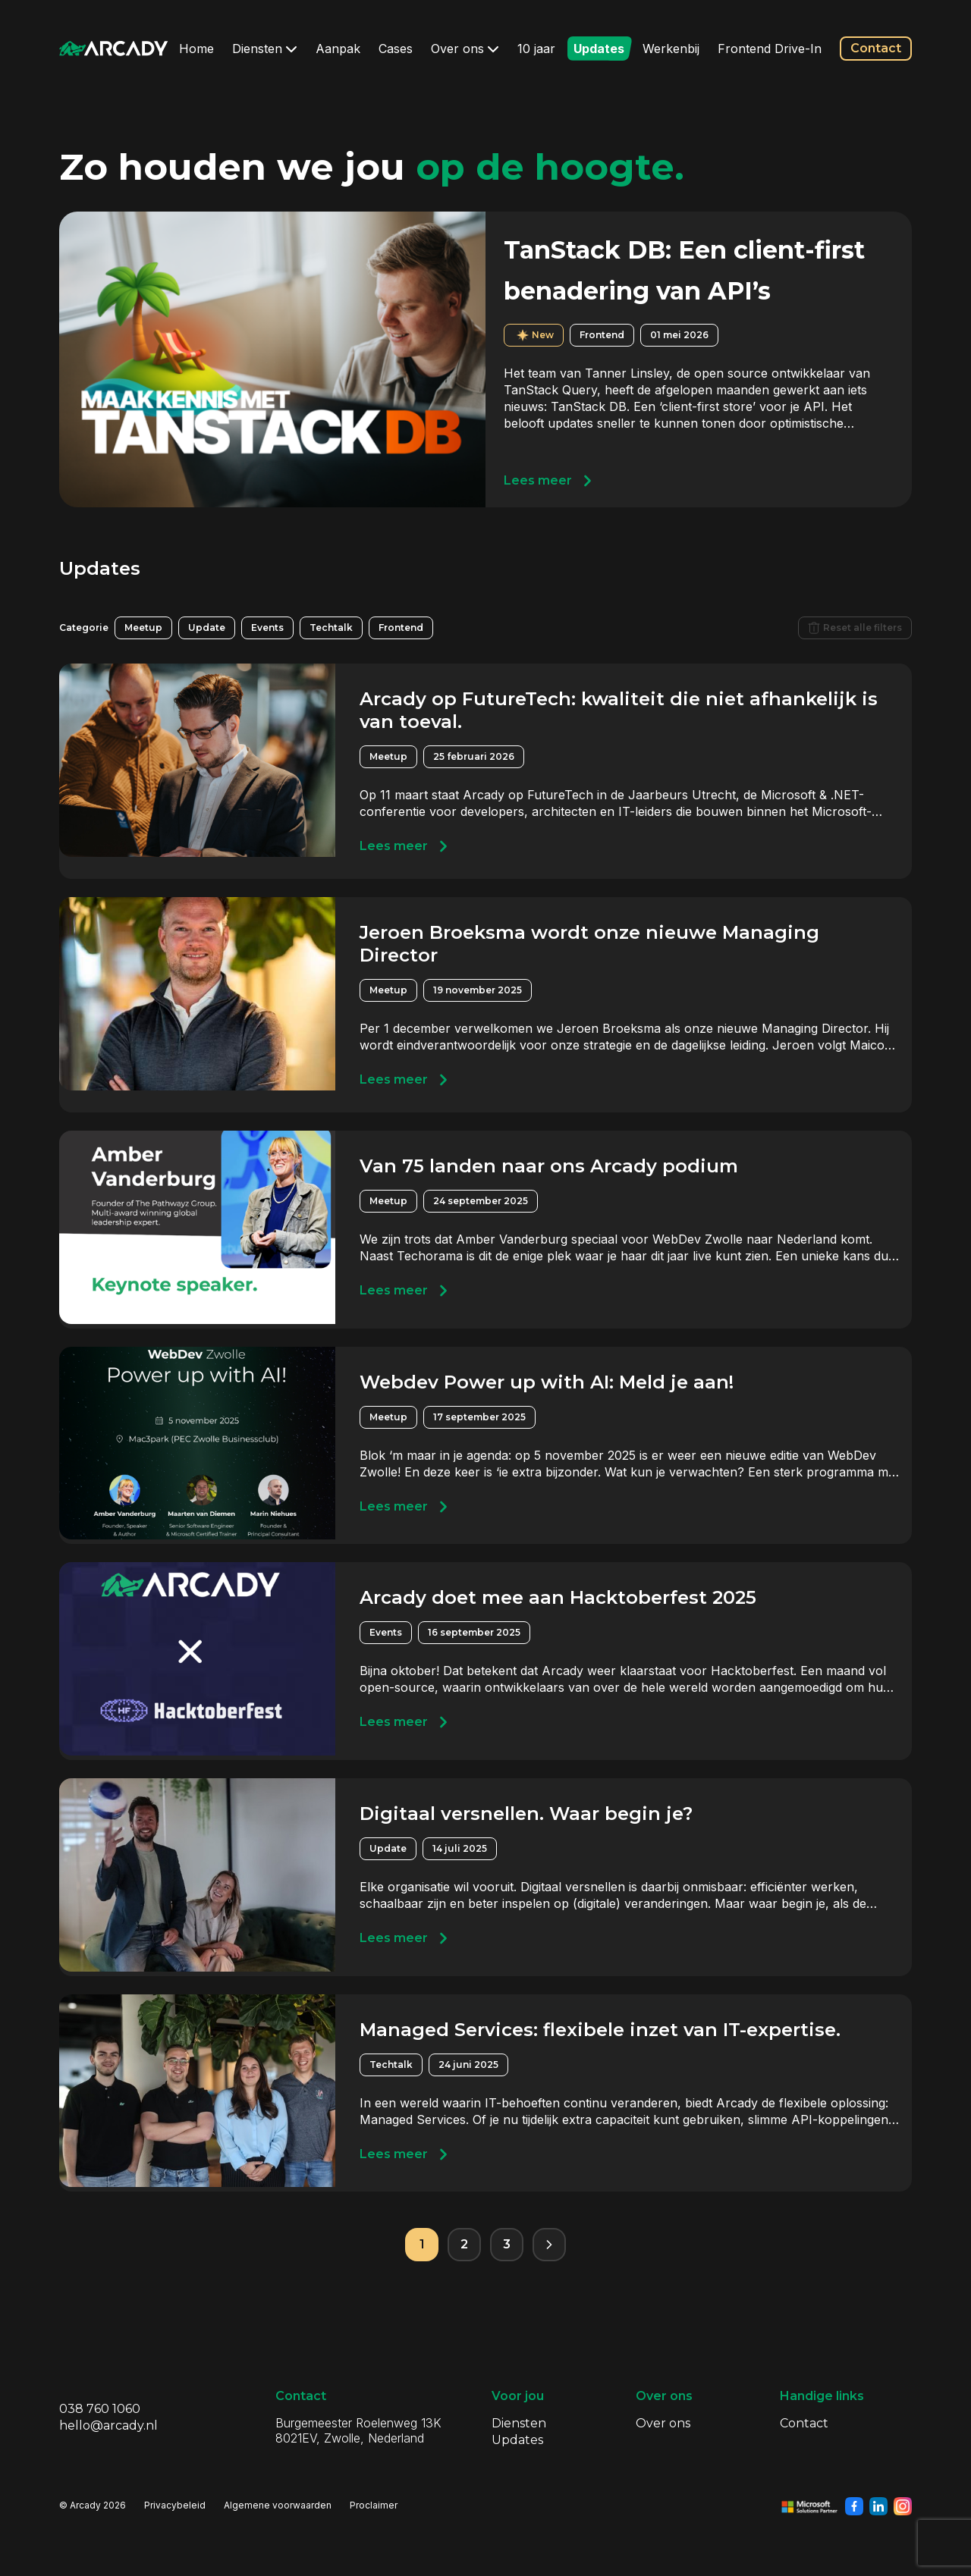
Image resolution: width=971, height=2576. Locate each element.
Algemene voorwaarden (278, 2505)
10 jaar (536, 48)
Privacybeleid (175, 2505)
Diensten (264, 48)
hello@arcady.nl (108, 2425)
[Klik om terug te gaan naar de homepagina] (113, 48)
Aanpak (338, 48)
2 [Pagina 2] (464, 2244)
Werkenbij (671, 48)
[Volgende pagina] (549, 2244)
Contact (875, 48)
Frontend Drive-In (770, 48)
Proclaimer (374, 2505)
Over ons (465, 48)
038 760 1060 (99, 2409)
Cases (396, 48)
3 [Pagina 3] (507, 2244)
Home (196, 48)
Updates (598, 48)
